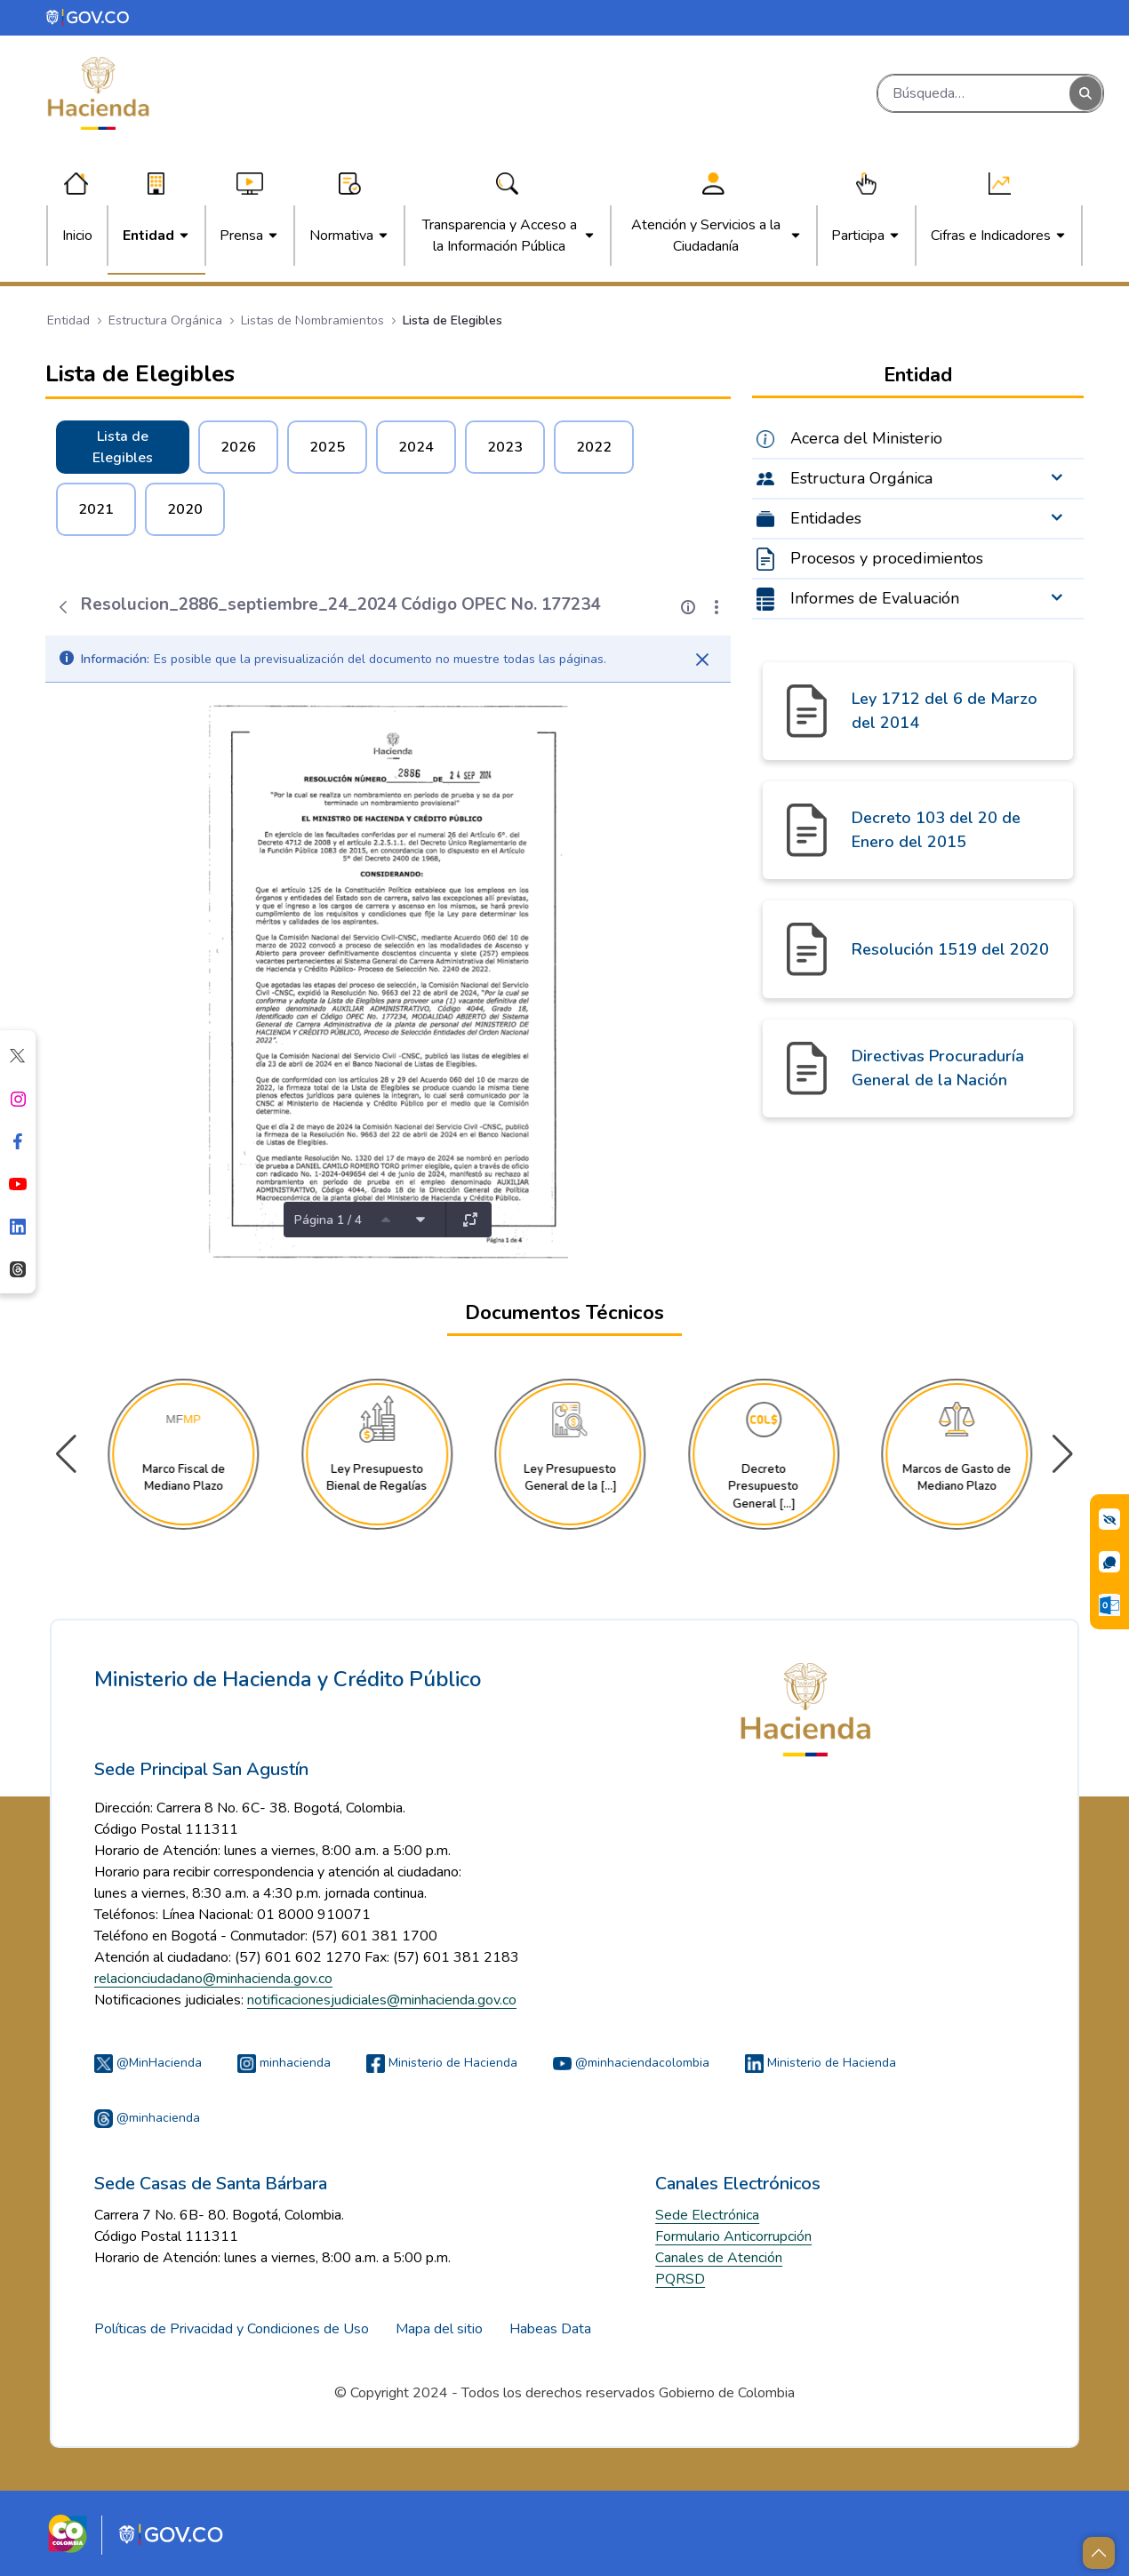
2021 (96, 509)
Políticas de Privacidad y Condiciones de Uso (231, 2329)
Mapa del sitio (439, 2329)
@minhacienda (147, 2117)
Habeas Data (550, 2329)
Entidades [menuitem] (825, 518)
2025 (327, 447)
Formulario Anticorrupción (733, 2236)
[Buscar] (973, 93)
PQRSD (680, 2279)
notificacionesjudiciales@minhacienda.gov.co (381, 2000)
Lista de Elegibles (122, 447)
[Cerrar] (702, 659)
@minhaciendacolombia (631, 2062)
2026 (238, 447)
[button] (1063, 1454)
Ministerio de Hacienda (441, 2062)
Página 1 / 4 (328, 1220)
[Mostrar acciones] (716, 607)
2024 (416, 447)
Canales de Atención (718, 2258)
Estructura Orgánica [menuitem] (861, 478)
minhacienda (284, 2062)
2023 (505, 447)
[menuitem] (77, 235)
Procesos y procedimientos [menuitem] (886, 558)
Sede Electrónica (707, 2215)
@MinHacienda (148, 2062)
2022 (594, 447)
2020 (185, 509)
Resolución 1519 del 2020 (950, 949)
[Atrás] (63, 607)
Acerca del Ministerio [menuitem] (866, 438)
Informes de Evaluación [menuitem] (874, 598)
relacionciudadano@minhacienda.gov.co (213, 1978)
